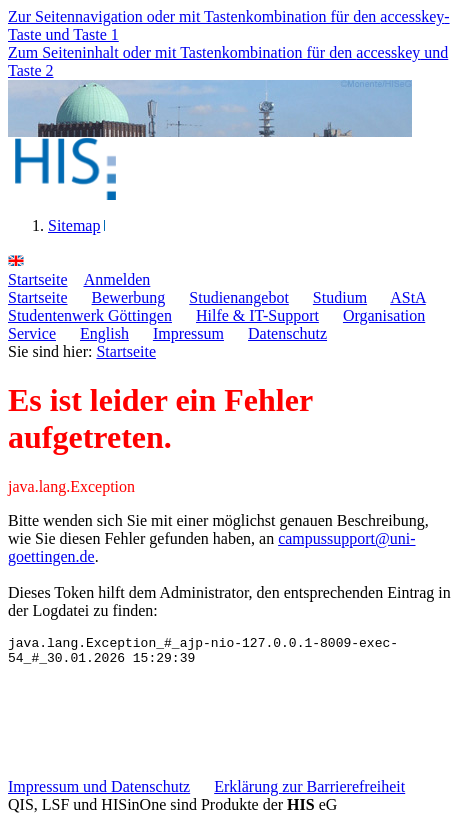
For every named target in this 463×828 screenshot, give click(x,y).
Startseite (38, 297)
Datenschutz (287, 333)
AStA (408, 297)
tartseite (38, 279)
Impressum (188, 333)
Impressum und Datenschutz (99, 792)
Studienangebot (239, 297)
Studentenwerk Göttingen (90, 315)
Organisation (384, 315)
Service (32, 333)
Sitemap (74, 225)
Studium (340, 297)
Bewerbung (129, 297)
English (104, 333)
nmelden (117, 279)
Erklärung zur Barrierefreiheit (309, 792)
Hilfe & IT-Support (257, 315)
